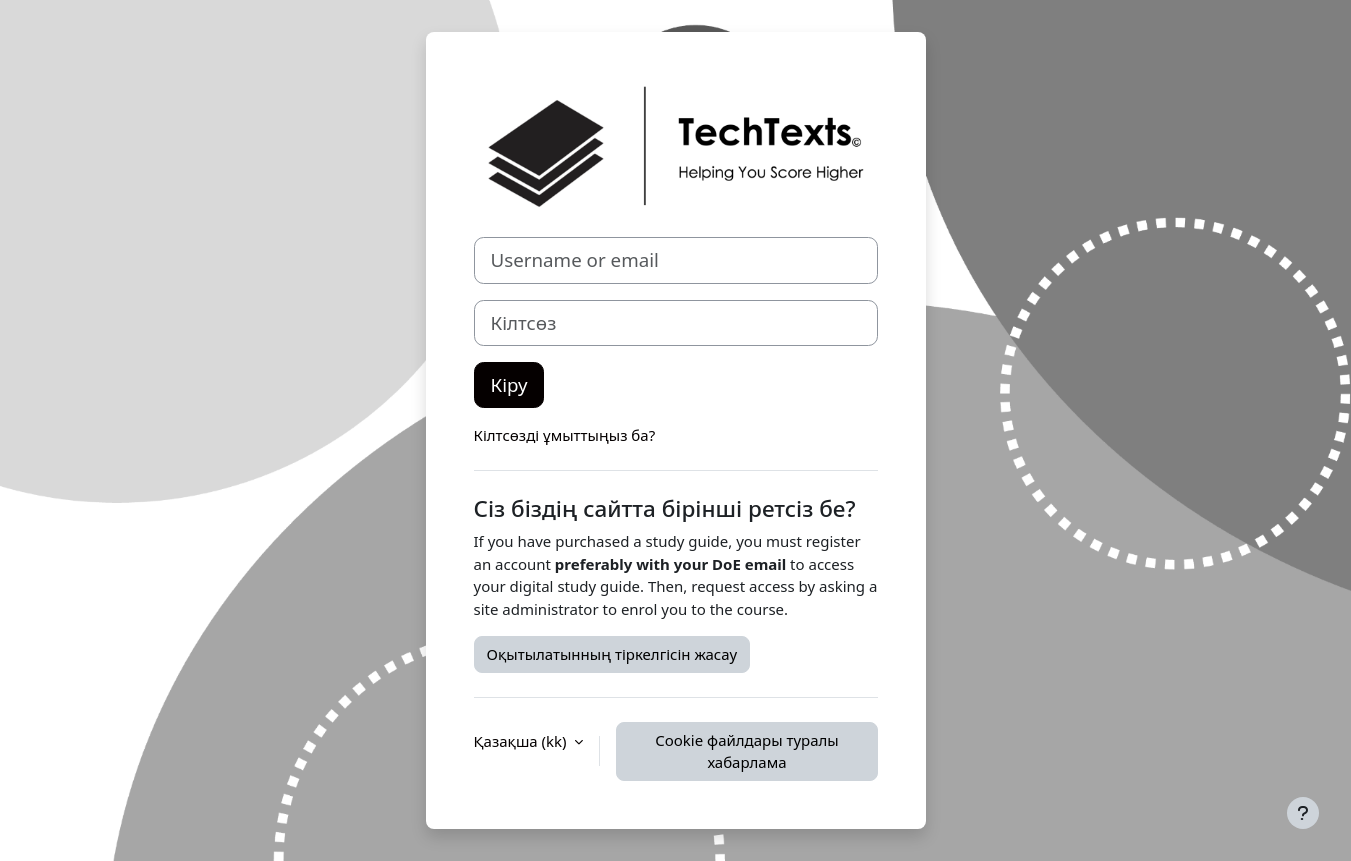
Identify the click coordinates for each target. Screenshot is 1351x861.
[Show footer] (1303, 813)
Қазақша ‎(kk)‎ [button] (522, 741)
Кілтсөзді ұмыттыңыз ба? (565, 435)
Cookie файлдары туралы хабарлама (747, 751)
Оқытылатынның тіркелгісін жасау (612, 654)
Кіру (509, 384)
